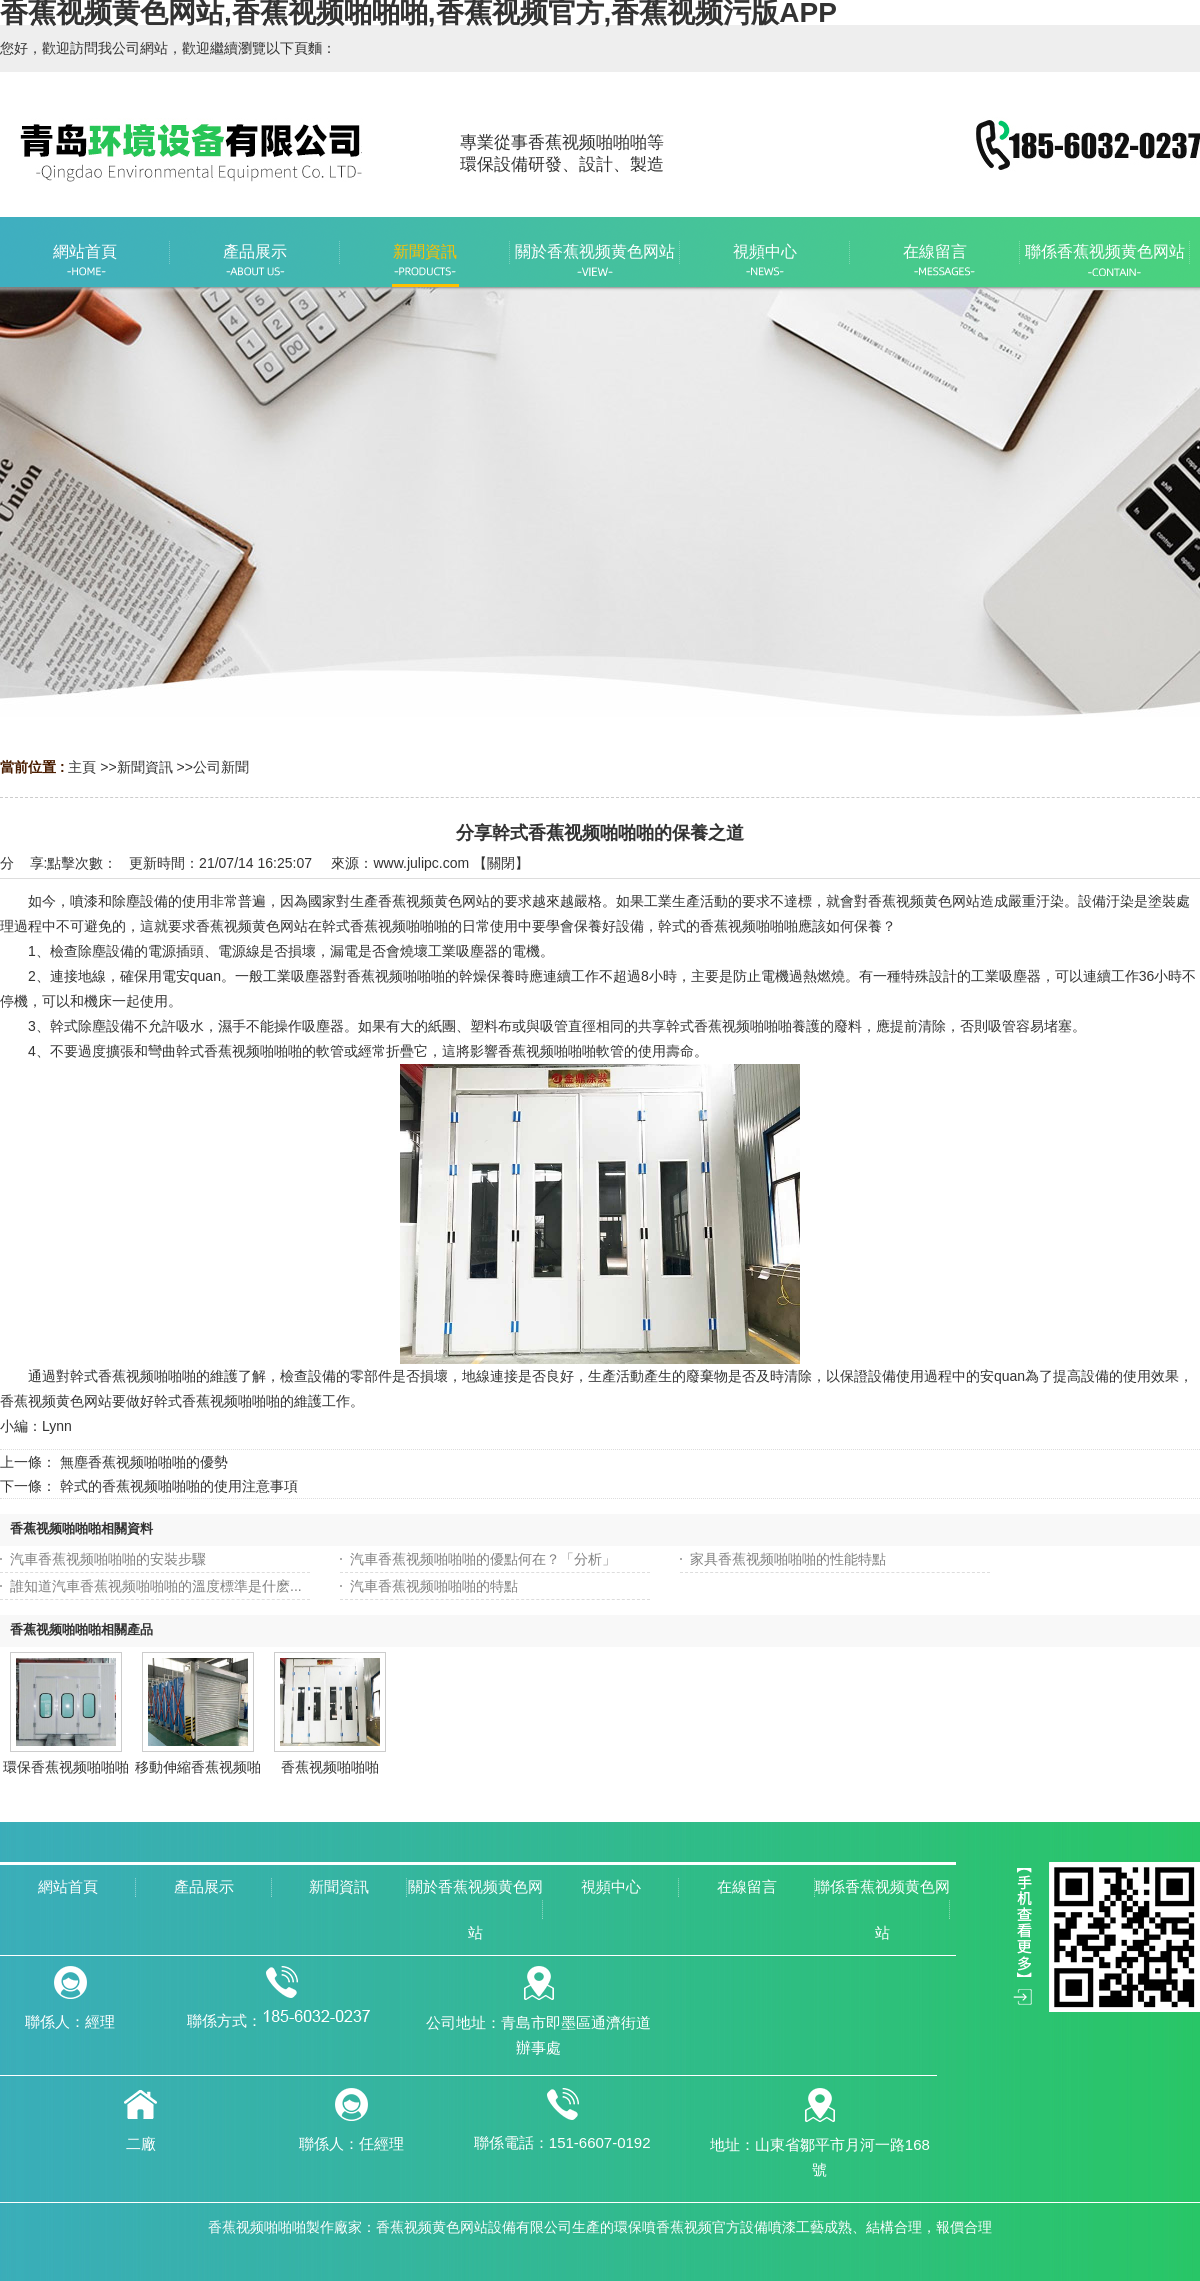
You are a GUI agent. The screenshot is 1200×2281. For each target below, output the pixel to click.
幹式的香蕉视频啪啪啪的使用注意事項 (179, 1486)
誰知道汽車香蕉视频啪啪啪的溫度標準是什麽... (156, 1586)
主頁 (82, 767)
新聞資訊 (145, 767)
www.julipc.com (421, 863)
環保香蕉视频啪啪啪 (66, 1767)
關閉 (501, 863)
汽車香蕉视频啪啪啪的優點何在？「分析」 (483, 1559)
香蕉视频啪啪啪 (330, 1767)
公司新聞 (221, 767)
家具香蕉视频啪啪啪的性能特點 (788, 1559)
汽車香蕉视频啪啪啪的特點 (434, 1586)
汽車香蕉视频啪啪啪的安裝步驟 (108, 1559)
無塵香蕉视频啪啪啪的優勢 (144, 1462)
